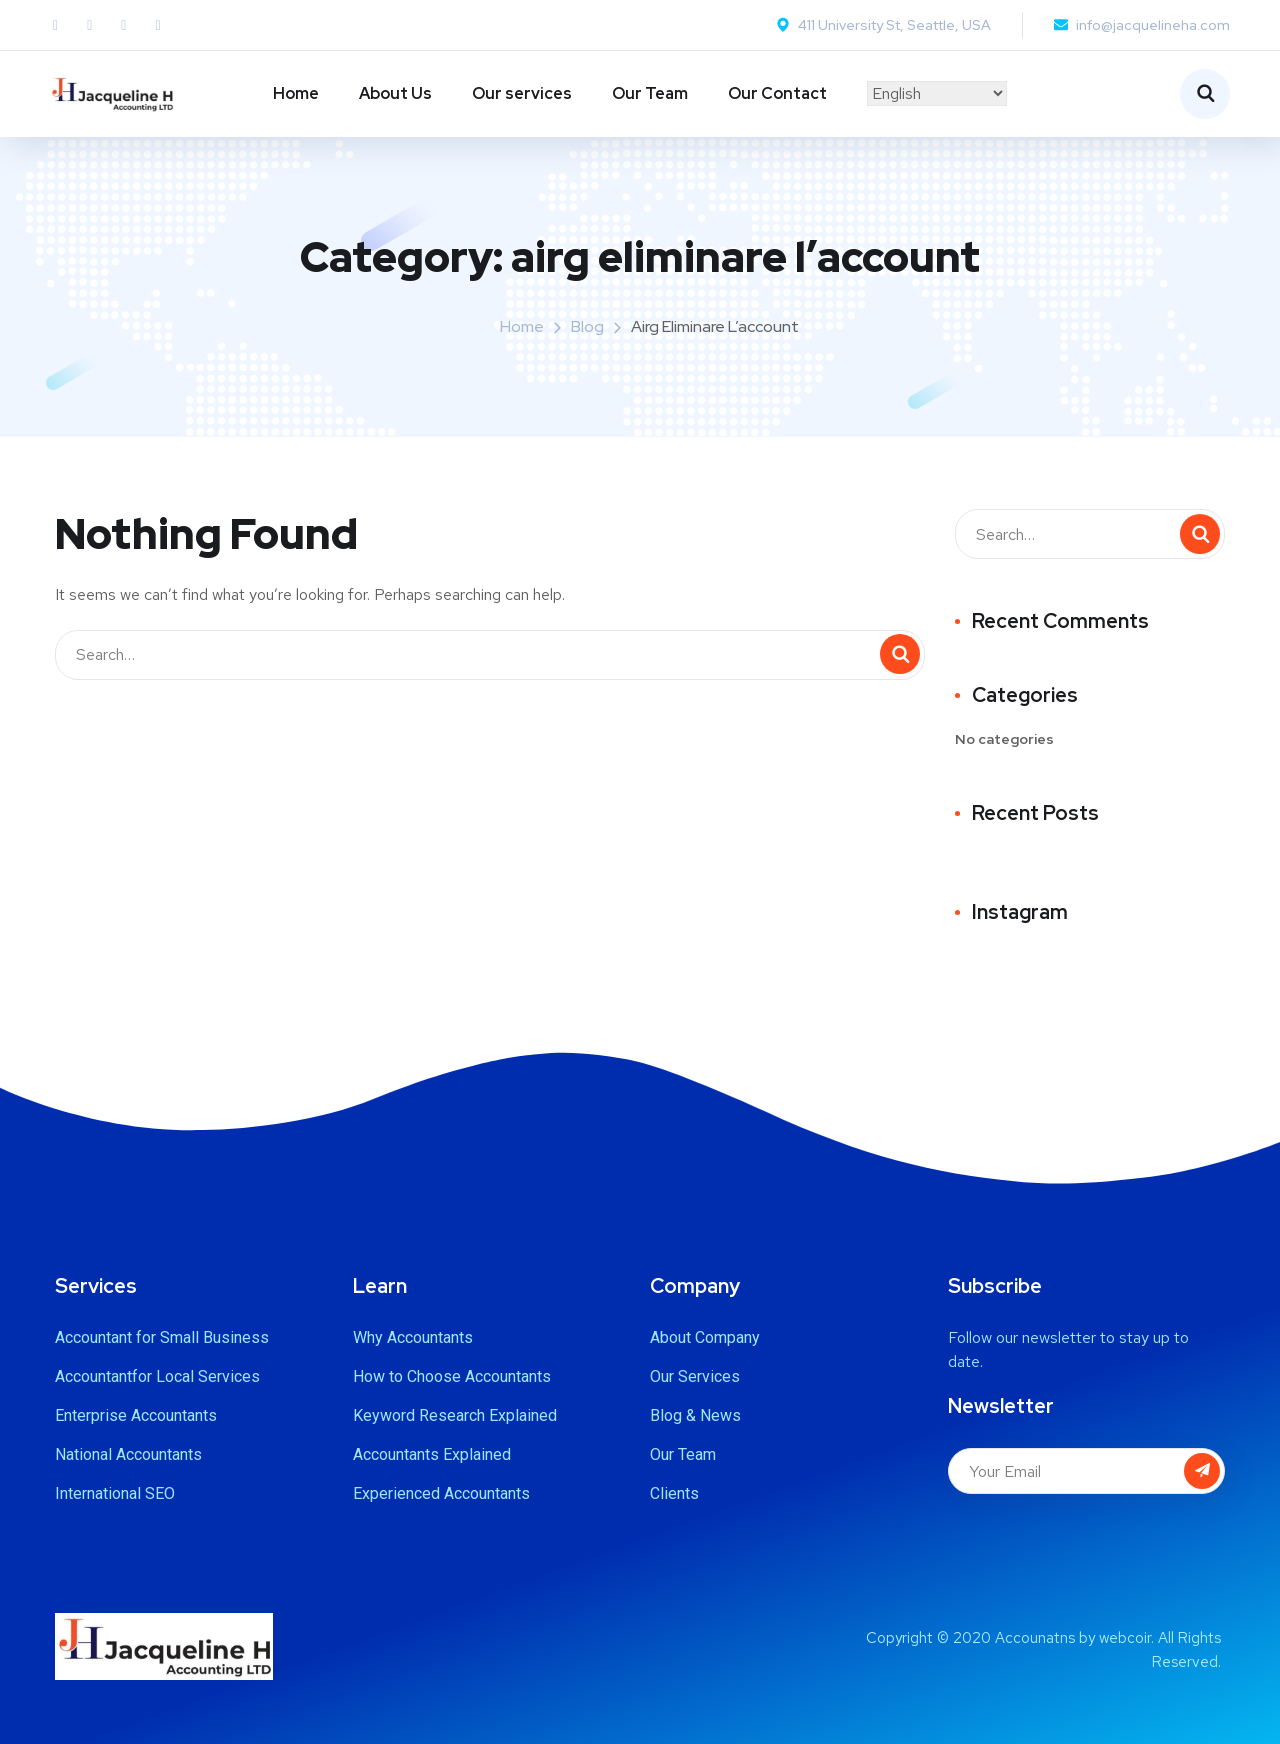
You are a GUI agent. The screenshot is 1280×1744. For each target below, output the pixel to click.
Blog (587, 326)
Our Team (650, 93)
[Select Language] (937, 93)
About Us (395, 93)
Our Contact (777, 93)
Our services (522, 93)
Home (296, 93)
